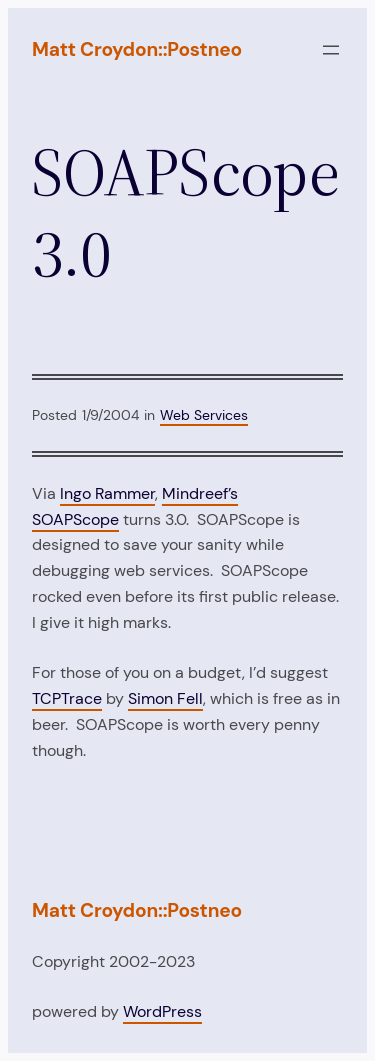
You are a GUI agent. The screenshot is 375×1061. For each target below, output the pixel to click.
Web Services (204, 415)
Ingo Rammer (107, 493)
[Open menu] (331, 50)
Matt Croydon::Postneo (137, 49)
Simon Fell (165, 698)
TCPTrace (67, 698)
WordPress (162, 1011)
